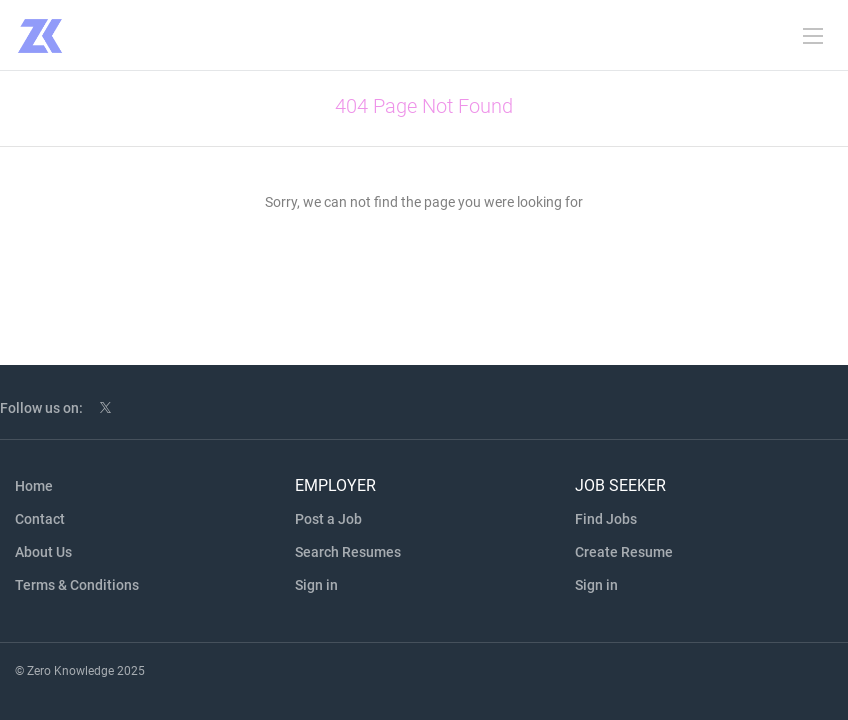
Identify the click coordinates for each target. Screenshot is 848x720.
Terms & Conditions (77, 585)
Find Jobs (606, 519)
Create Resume (624, 552)
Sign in (316, 585)
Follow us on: (41, 408)
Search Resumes (348, 552)
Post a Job (328, 519)
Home (34, 486)
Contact (40, 519)
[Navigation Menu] (813, 36)
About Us (43, 552)
